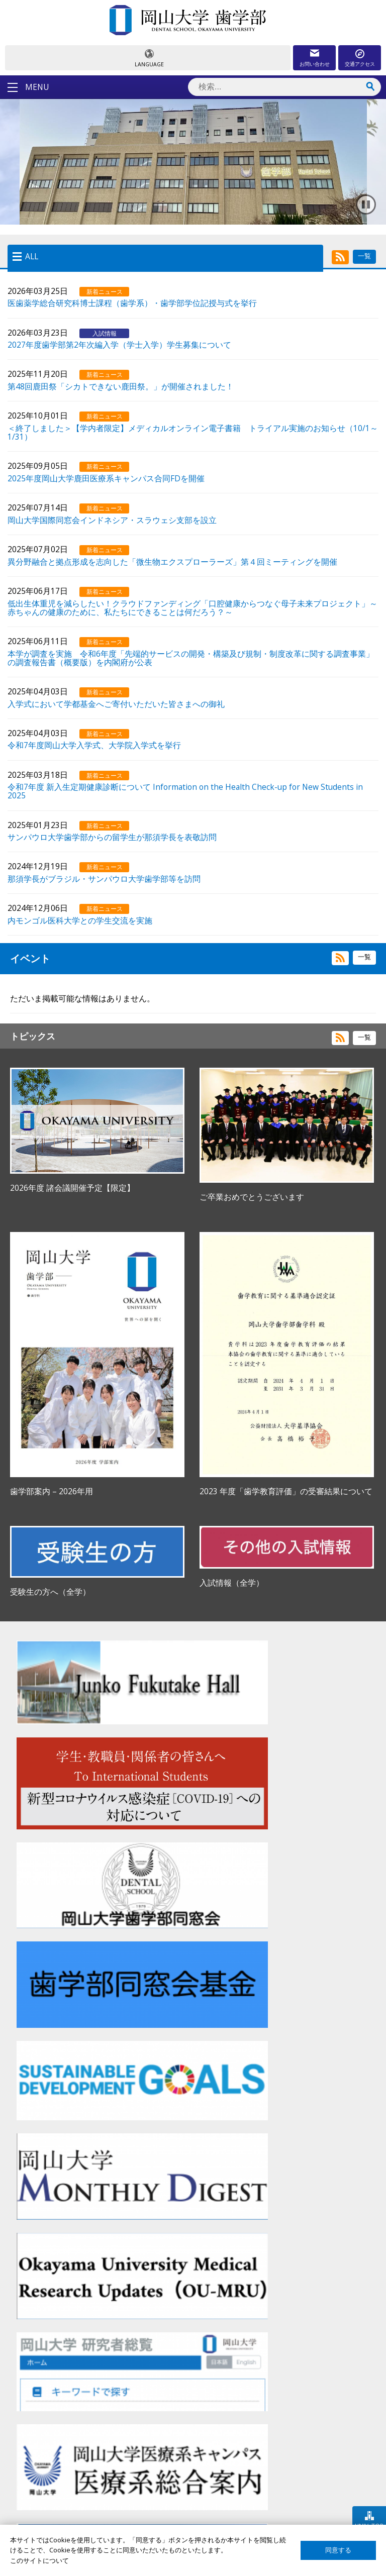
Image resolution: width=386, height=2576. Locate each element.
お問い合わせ (315, 63)
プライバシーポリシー (318, 2493)
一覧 (364, 255)
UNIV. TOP (369, 2526)
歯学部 (165, 2458)
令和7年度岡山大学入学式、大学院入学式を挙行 (94, 745)
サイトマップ (305, 2458)
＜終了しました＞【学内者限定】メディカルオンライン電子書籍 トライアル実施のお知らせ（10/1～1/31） (193, 432)
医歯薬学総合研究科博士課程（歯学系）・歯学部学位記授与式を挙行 (132, 302)
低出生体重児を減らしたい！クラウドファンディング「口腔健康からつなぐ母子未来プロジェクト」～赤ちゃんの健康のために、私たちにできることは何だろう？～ (192, 607)
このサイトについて (315, 2475)
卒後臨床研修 (175, 2493)
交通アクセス (360, 63)
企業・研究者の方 (51, 2510)
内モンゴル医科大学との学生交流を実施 (80, 920)
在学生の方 (41, 2475)
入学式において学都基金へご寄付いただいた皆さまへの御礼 (116, 703)
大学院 (165, 2510)
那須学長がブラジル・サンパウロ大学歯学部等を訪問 (104, 878)
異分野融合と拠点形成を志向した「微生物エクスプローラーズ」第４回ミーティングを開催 (172, 561)
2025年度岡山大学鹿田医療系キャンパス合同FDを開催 (106, 478)
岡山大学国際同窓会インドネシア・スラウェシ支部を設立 (112, 519)
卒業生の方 (41, 2493)
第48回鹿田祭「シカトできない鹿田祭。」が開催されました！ (121, 386)
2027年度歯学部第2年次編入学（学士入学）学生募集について (119, 344)
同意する (338, 2550)
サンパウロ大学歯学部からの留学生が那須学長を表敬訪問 (112, 837)
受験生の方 (41, 2458)
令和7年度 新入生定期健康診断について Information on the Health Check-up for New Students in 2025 (185, 790)
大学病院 (168, 2475)
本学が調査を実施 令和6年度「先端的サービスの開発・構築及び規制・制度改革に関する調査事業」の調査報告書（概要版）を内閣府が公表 (191, 657)
